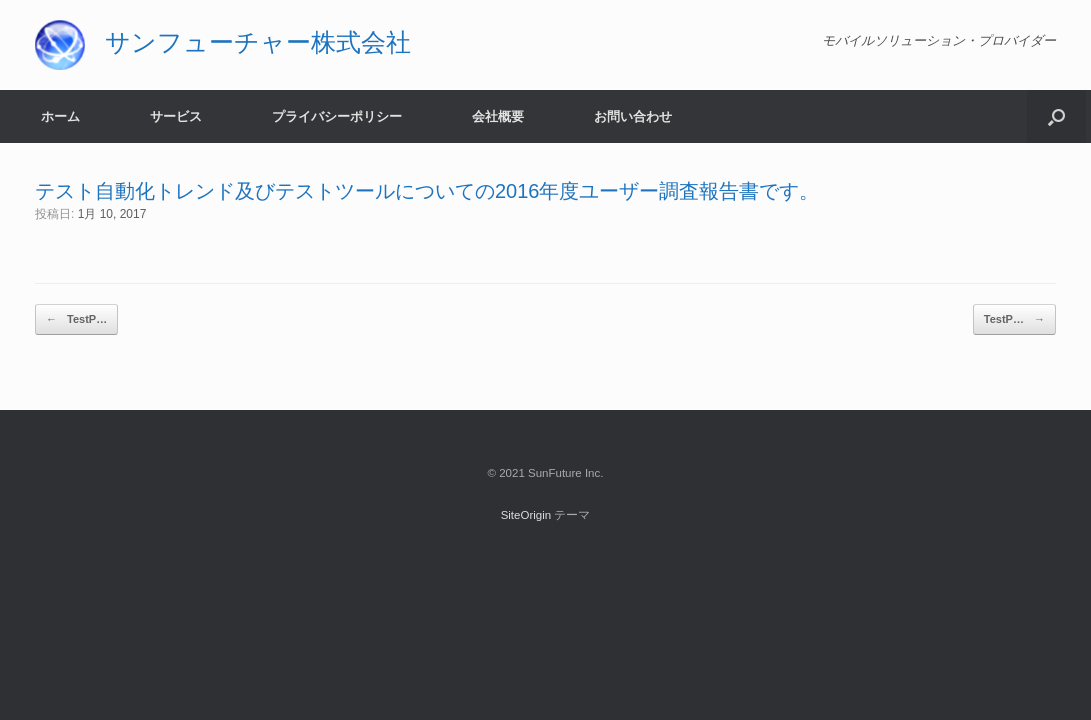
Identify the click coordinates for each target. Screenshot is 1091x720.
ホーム (60, 116)
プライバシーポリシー (337, 116)
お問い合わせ (633, 116)
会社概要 (498, 116)
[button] (1056, 116)
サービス (176, 116)
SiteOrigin (526, 515)
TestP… (76, 319)
